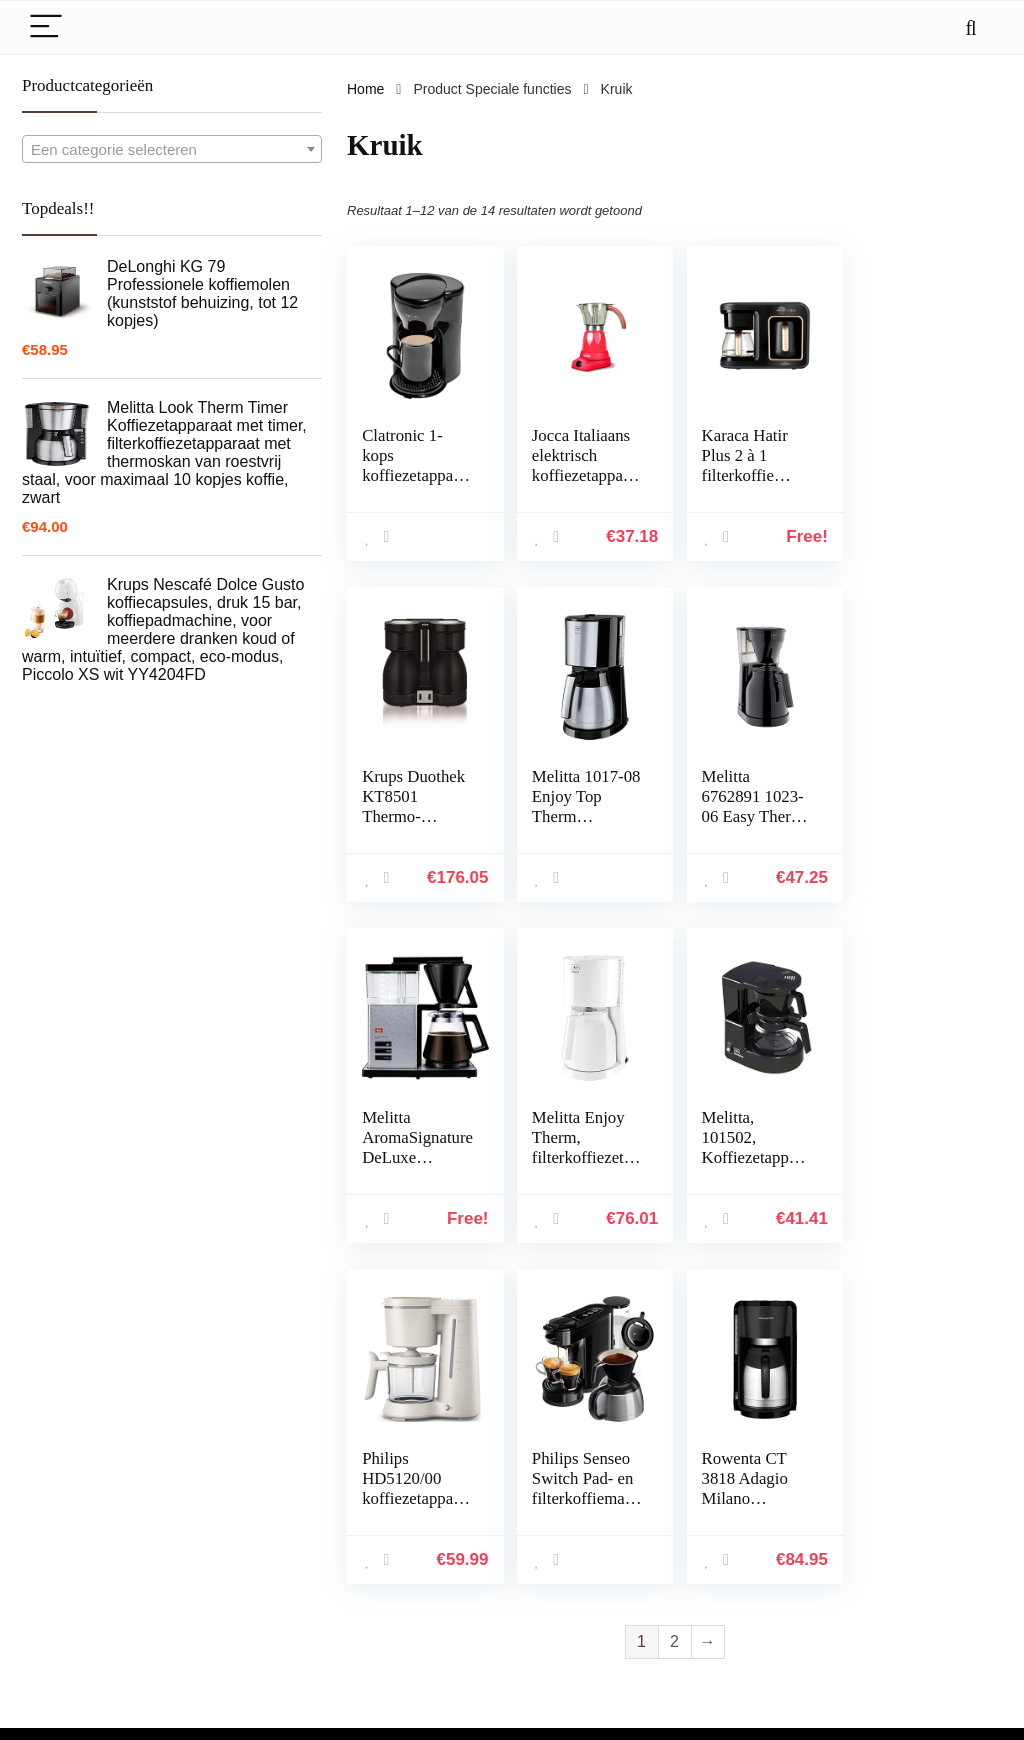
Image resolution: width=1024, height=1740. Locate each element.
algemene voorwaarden (927, 1516)
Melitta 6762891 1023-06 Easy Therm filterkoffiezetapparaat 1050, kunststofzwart (583, 826)
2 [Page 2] (674, 1300)
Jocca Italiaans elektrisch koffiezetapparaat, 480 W (581, 465)
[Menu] (46, 27)
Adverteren (729, 1600)
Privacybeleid (895, 1488)
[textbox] (172, 150)
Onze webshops (745, 1572)
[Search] (971, 27)
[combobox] (172, 149)
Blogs (712, 1544)
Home (365, 89)
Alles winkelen (739, 1516)
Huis (709, 1488)
